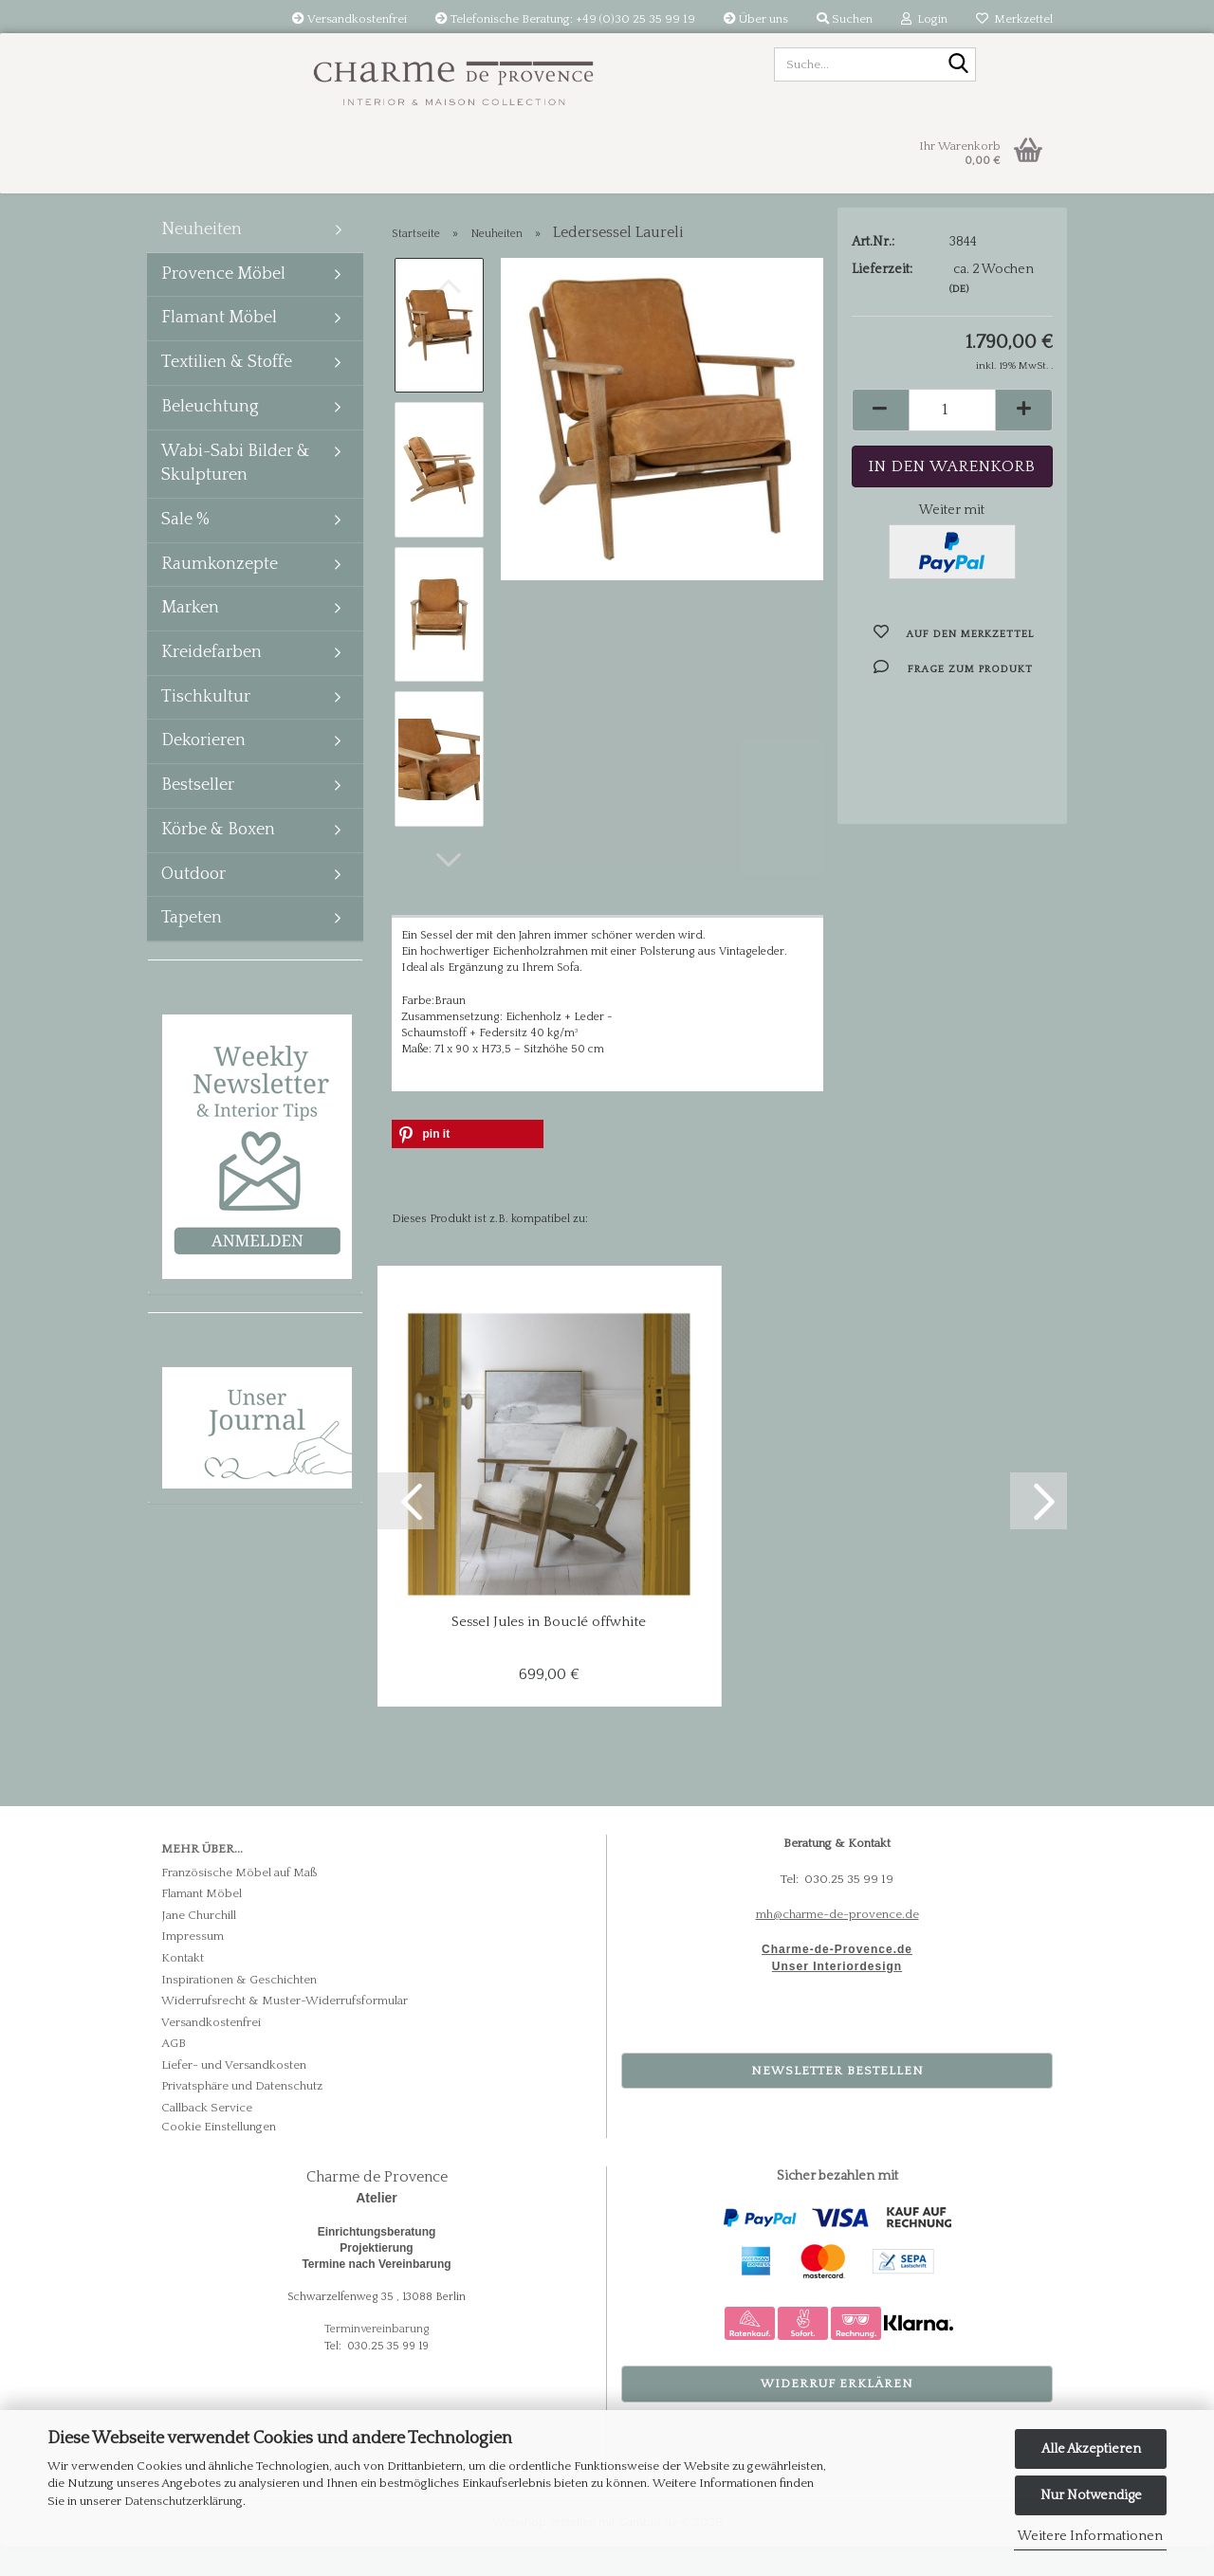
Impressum (192, 1965)
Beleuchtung (210, 435)
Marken (190, 636)
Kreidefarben (211, 680)
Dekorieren (203, 768)
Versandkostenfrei (349, 19)
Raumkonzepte (219, 592)
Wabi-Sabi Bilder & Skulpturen (235, 492)
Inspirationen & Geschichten (239, 2008)
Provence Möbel (223, 302)
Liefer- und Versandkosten (233, 2094)
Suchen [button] (845, 19)
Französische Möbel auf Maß (239, 1902)
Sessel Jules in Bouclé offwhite (548, 1651)
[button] (448, 889)
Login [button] (924, 19)
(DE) (958, 318)
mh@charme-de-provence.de (837, 1943)
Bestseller (197, 813)
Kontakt (182, 1987)
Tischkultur (205, 725)
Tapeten (191, 946)
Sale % (185, 548)
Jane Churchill (198, 1944)
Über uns (756, 19)
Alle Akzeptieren (1091, 2449)
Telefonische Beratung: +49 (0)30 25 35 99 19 (565, 19)
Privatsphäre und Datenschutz (241, 2115)
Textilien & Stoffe (226, 390)
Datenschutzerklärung (183, 2501)
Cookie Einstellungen (218, 2156)
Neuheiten (201, 257)
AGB (173, 2072)
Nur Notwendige (1091, 2495)
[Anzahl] (953, 439)
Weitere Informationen (1090, 2536)
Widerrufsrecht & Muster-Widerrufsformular (284, 2030)
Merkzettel (1014, 19)
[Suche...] (958, 65)
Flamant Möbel (219, 346)
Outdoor (193, 902)
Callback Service (206, 2137)
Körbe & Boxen (218, 858)
